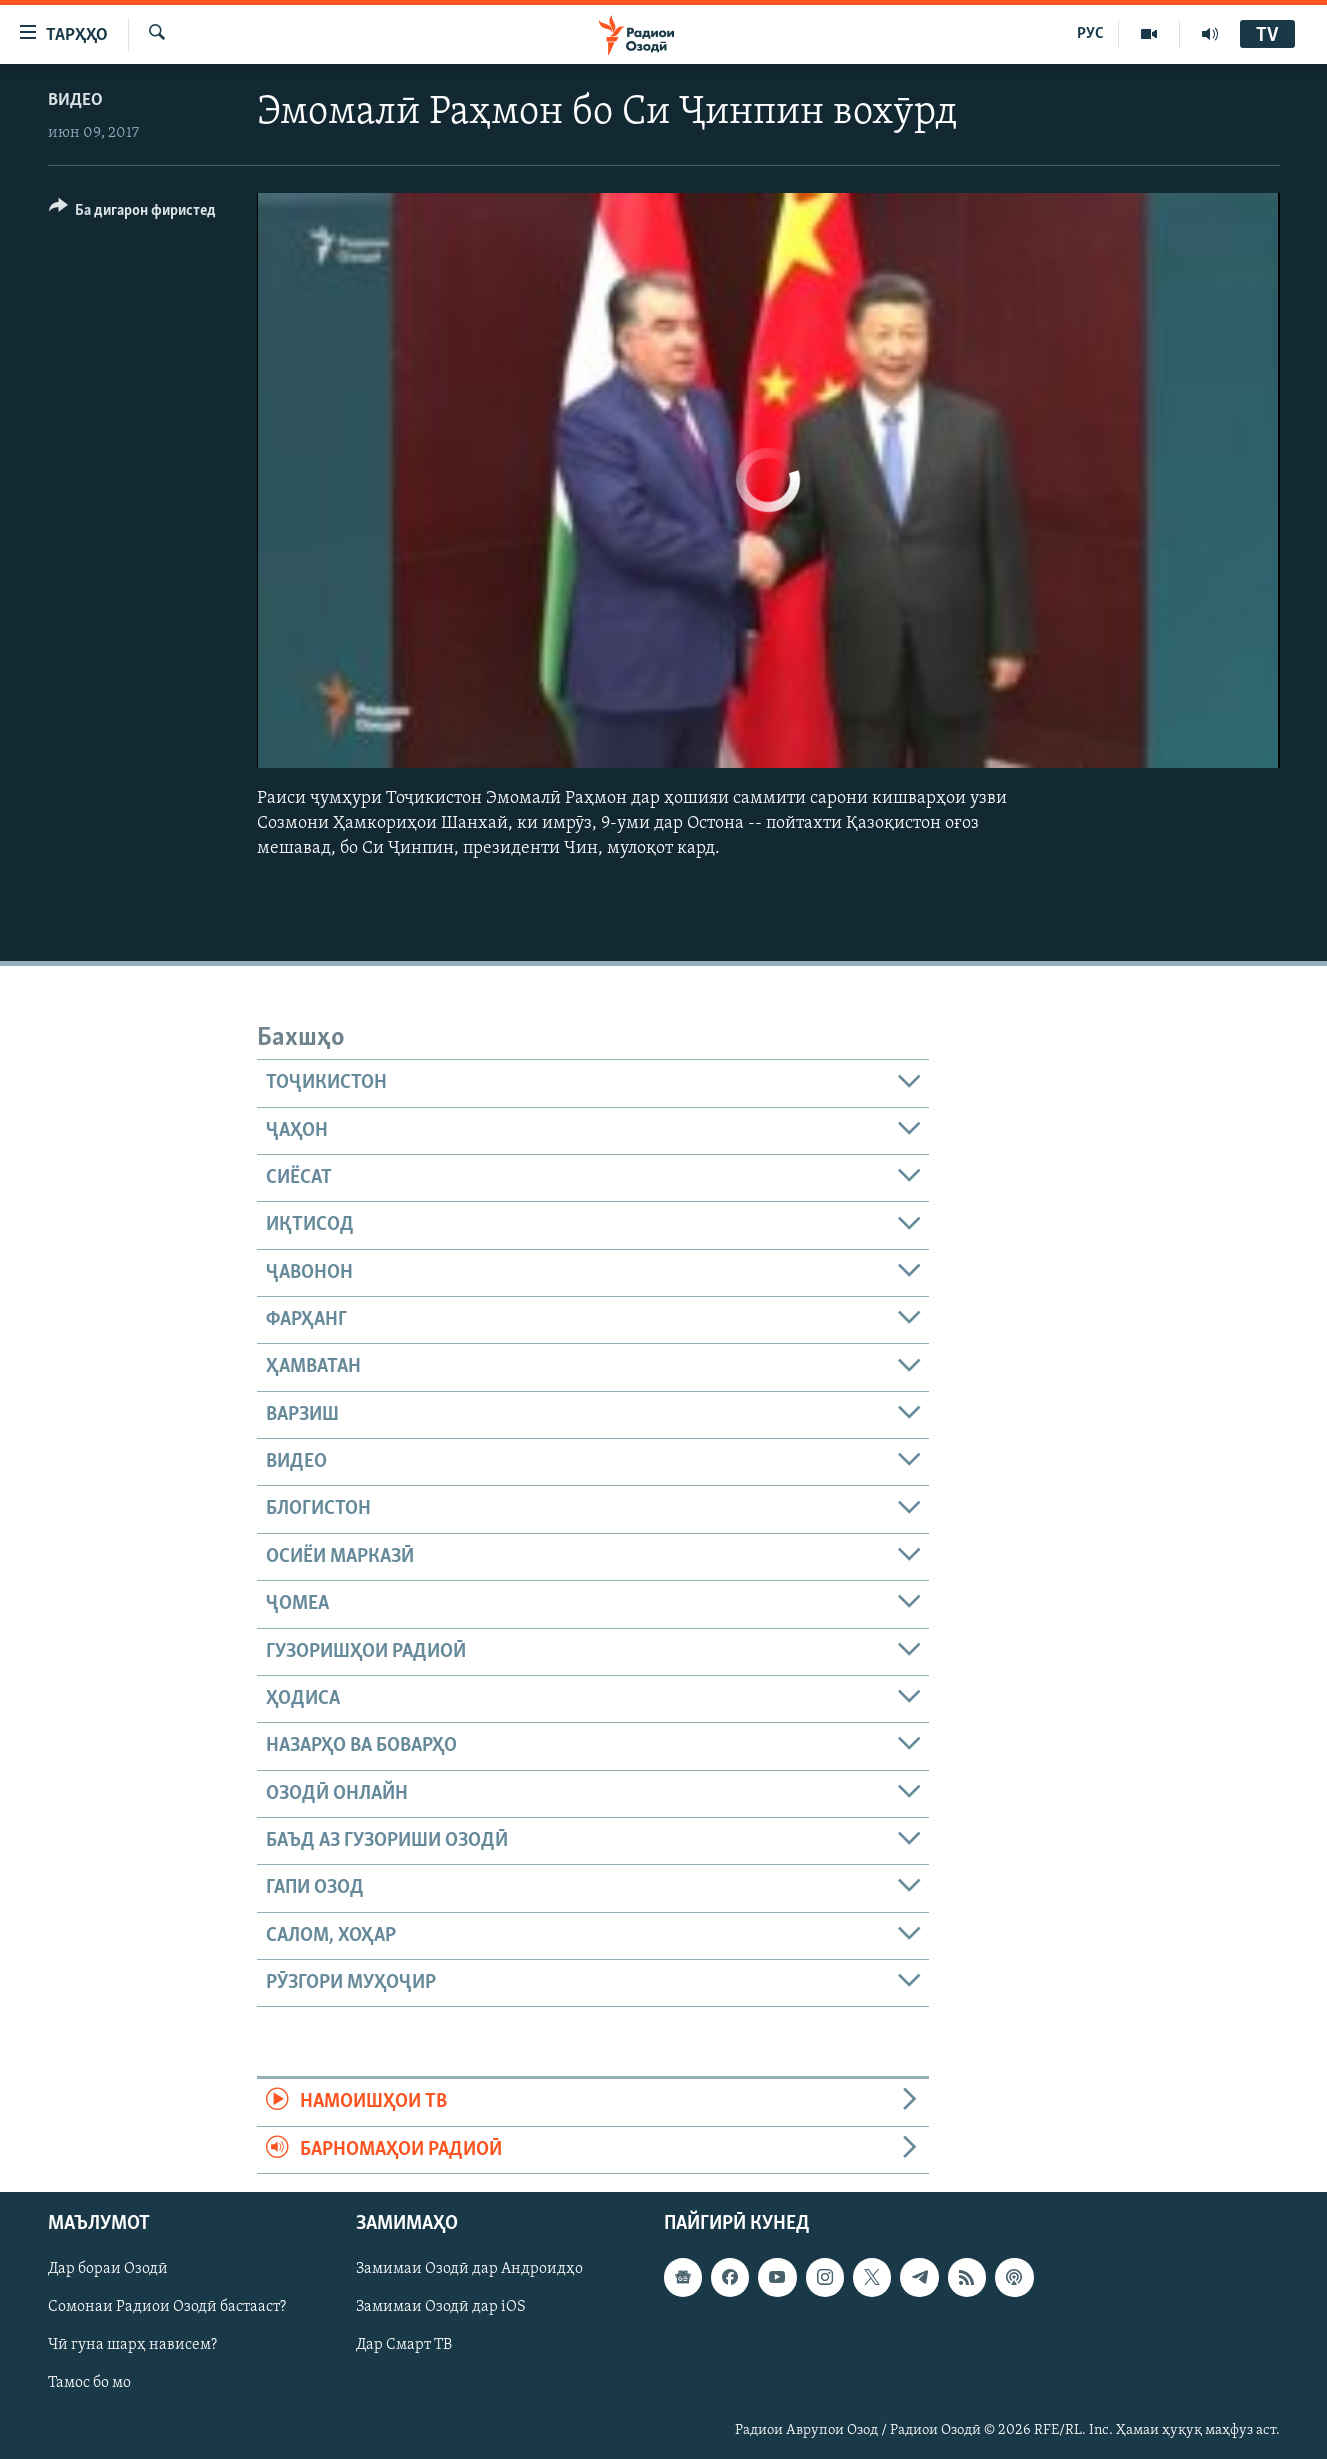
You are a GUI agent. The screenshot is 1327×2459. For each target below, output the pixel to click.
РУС (1090, 34)
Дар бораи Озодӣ (108, 2269)
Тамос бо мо (89, 2383)
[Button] (133, 213)
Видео (75, 100)
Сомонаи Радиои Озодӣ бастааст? (167, 2307)
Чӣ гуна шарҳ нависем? (132, 2345)
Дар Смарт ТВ (404, 2345)
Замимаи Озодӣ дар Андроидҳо (469, 2269)
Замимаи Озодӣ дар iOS (441, 2307)
